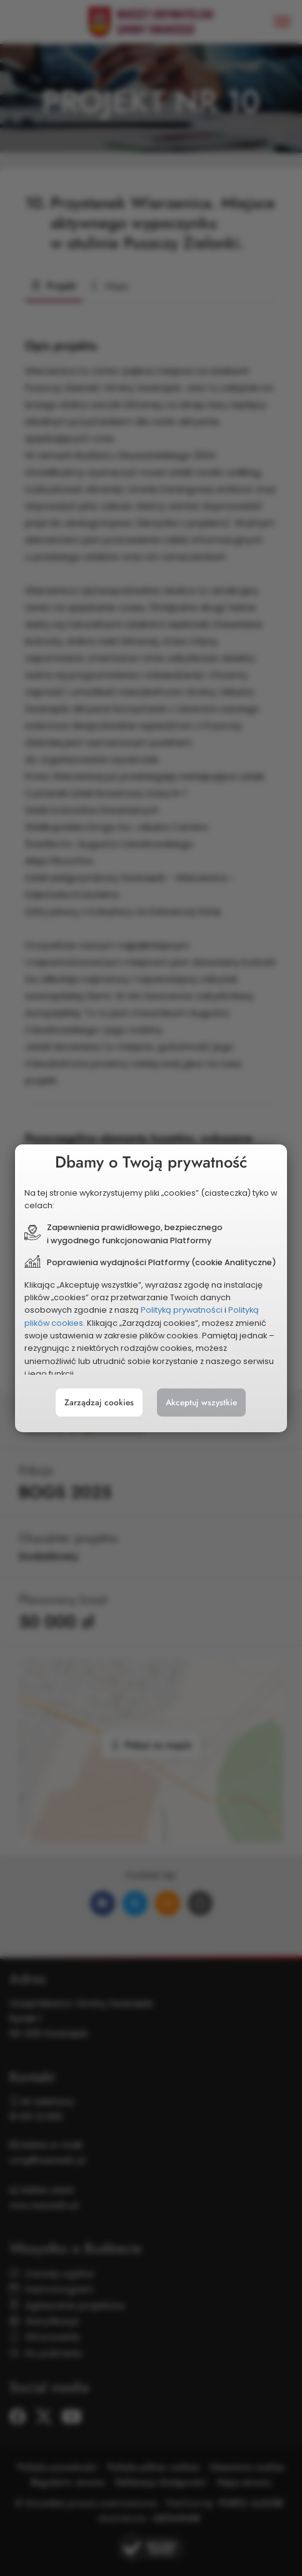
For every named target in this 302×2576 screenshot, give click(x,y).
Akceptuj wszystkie (201, 1402)
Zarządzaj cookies (99, 1402)
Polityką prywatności (182, 1310)
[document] (151, 1288)
